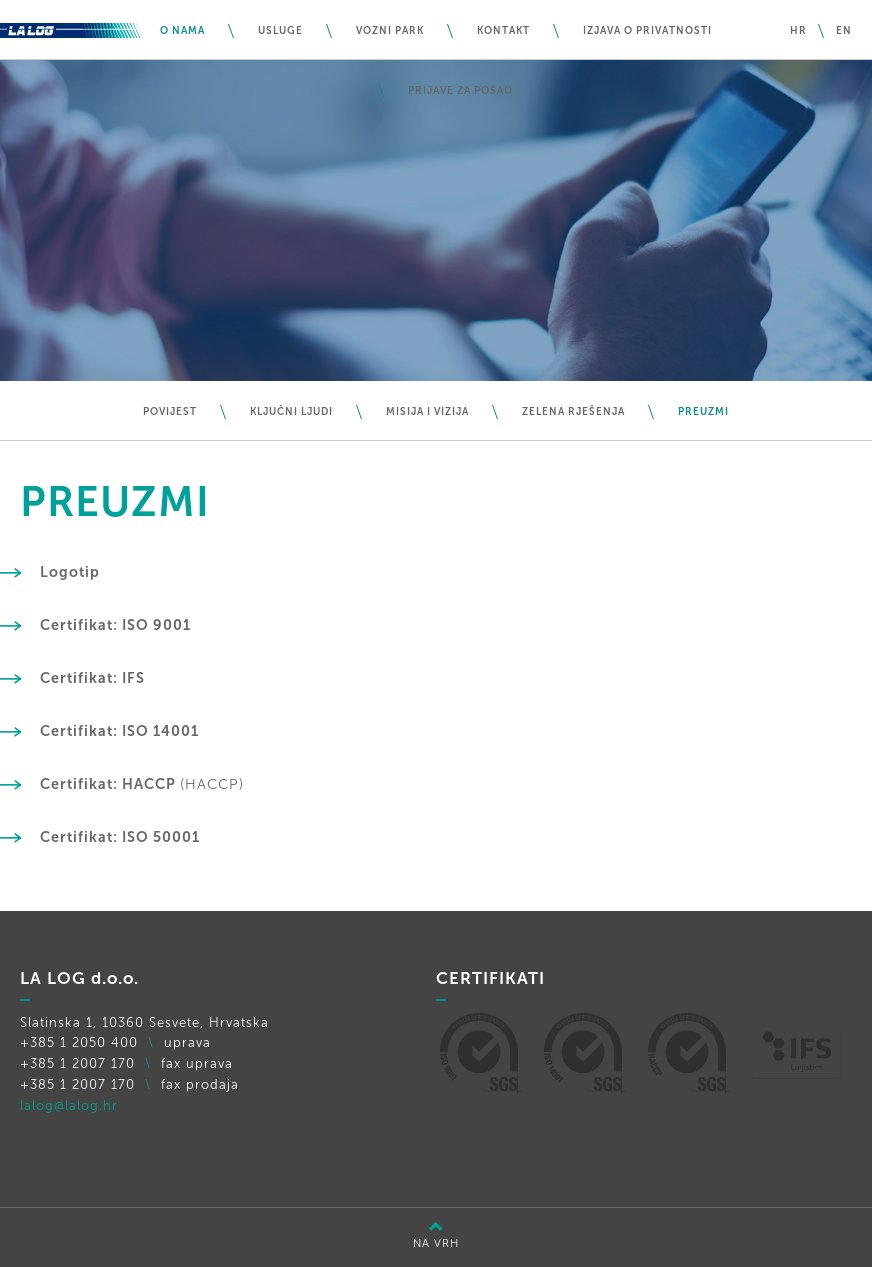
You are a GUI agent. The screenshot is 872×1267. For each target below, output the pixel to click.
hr (798, 31)
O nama (182, 31)
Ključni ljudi (291, 412)
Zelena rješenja (573, 412)
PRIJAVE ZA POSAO (460, 91)
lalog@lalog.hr (69, 1105)
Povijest (170, 412)
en (844, 31)
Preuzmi (703, 412)
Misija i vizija (427, 412)
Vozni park (390, 31)
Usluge (280, 31)
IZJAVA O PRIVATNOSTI (647, 31)
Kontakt (503, 31)
